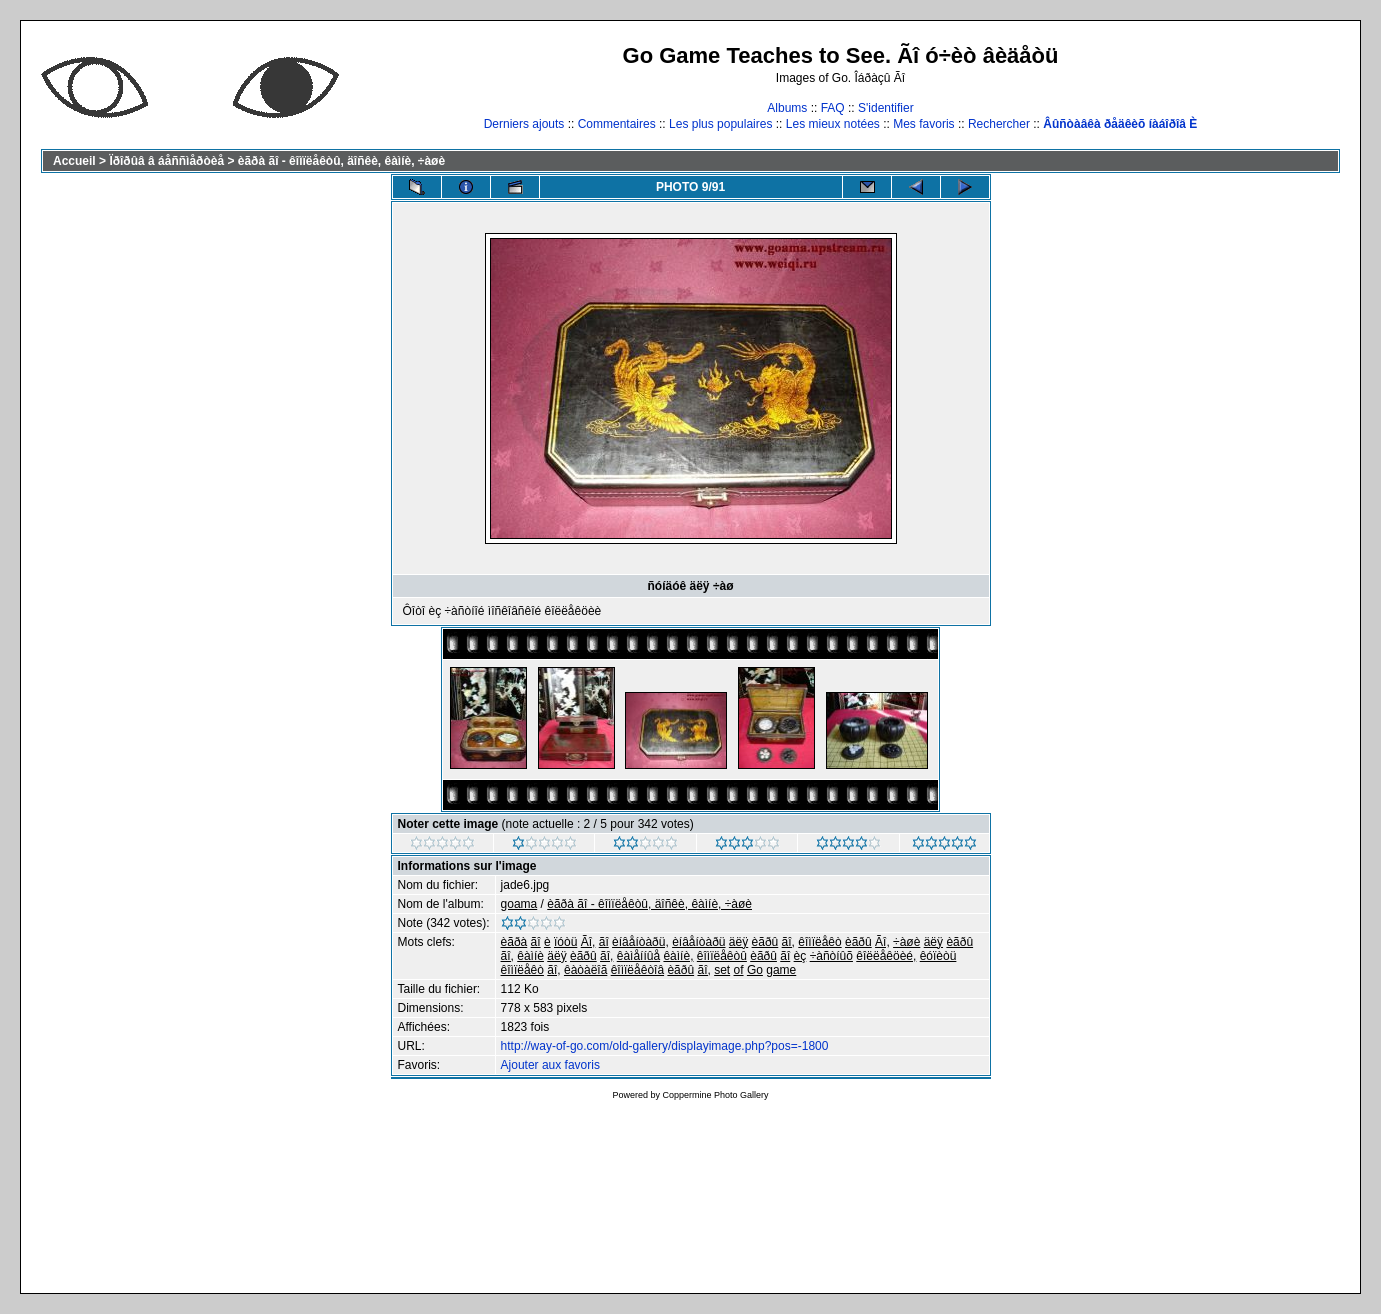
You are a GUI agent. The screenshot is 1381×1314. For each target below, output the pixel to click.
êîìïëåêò (819, 942)
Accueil (74, 161)
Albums (787, 108)
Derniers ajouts (524, 124)
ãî (536, 942)
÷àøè (906, 942)
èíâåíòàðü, (640, 942)
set (722, 970)
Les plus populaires (720, 124)
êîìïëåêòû (722, 956)
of (739, 970)
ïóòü (565, 942)
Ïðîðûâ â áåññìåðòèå (166, 161)
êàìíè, (678, 956)
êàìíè (530, 956)
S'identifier (886, 108)
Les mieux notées (833, 124)
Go (755, 970)
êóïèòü (938, 956)
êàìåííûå (638, 956)
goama (519, 904)
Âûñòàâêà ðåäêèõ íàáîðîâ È (1120, 124)
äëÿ (738, 942)
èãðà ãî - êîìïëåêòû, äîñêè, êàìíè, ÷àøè (341, 161)
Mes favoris (923, 124)
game (781, 970)
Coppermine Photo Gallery (715, 1095)
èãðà (514, 942)
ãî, (788, 942)
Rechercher (999, 124)
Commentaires (617, 124)
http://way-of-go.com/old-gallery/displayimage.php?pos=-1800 (665, 1046)
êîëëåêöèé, (886, 956)
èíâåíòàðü (698, 942)
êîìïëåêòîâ (637, 970)
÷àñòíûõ (831, 956)
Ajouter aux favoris (550, 1065)
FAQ (833, 108)
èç (800, 956)
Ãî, (588, 942)
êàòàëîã (585, 970)
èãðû (765, 942)
